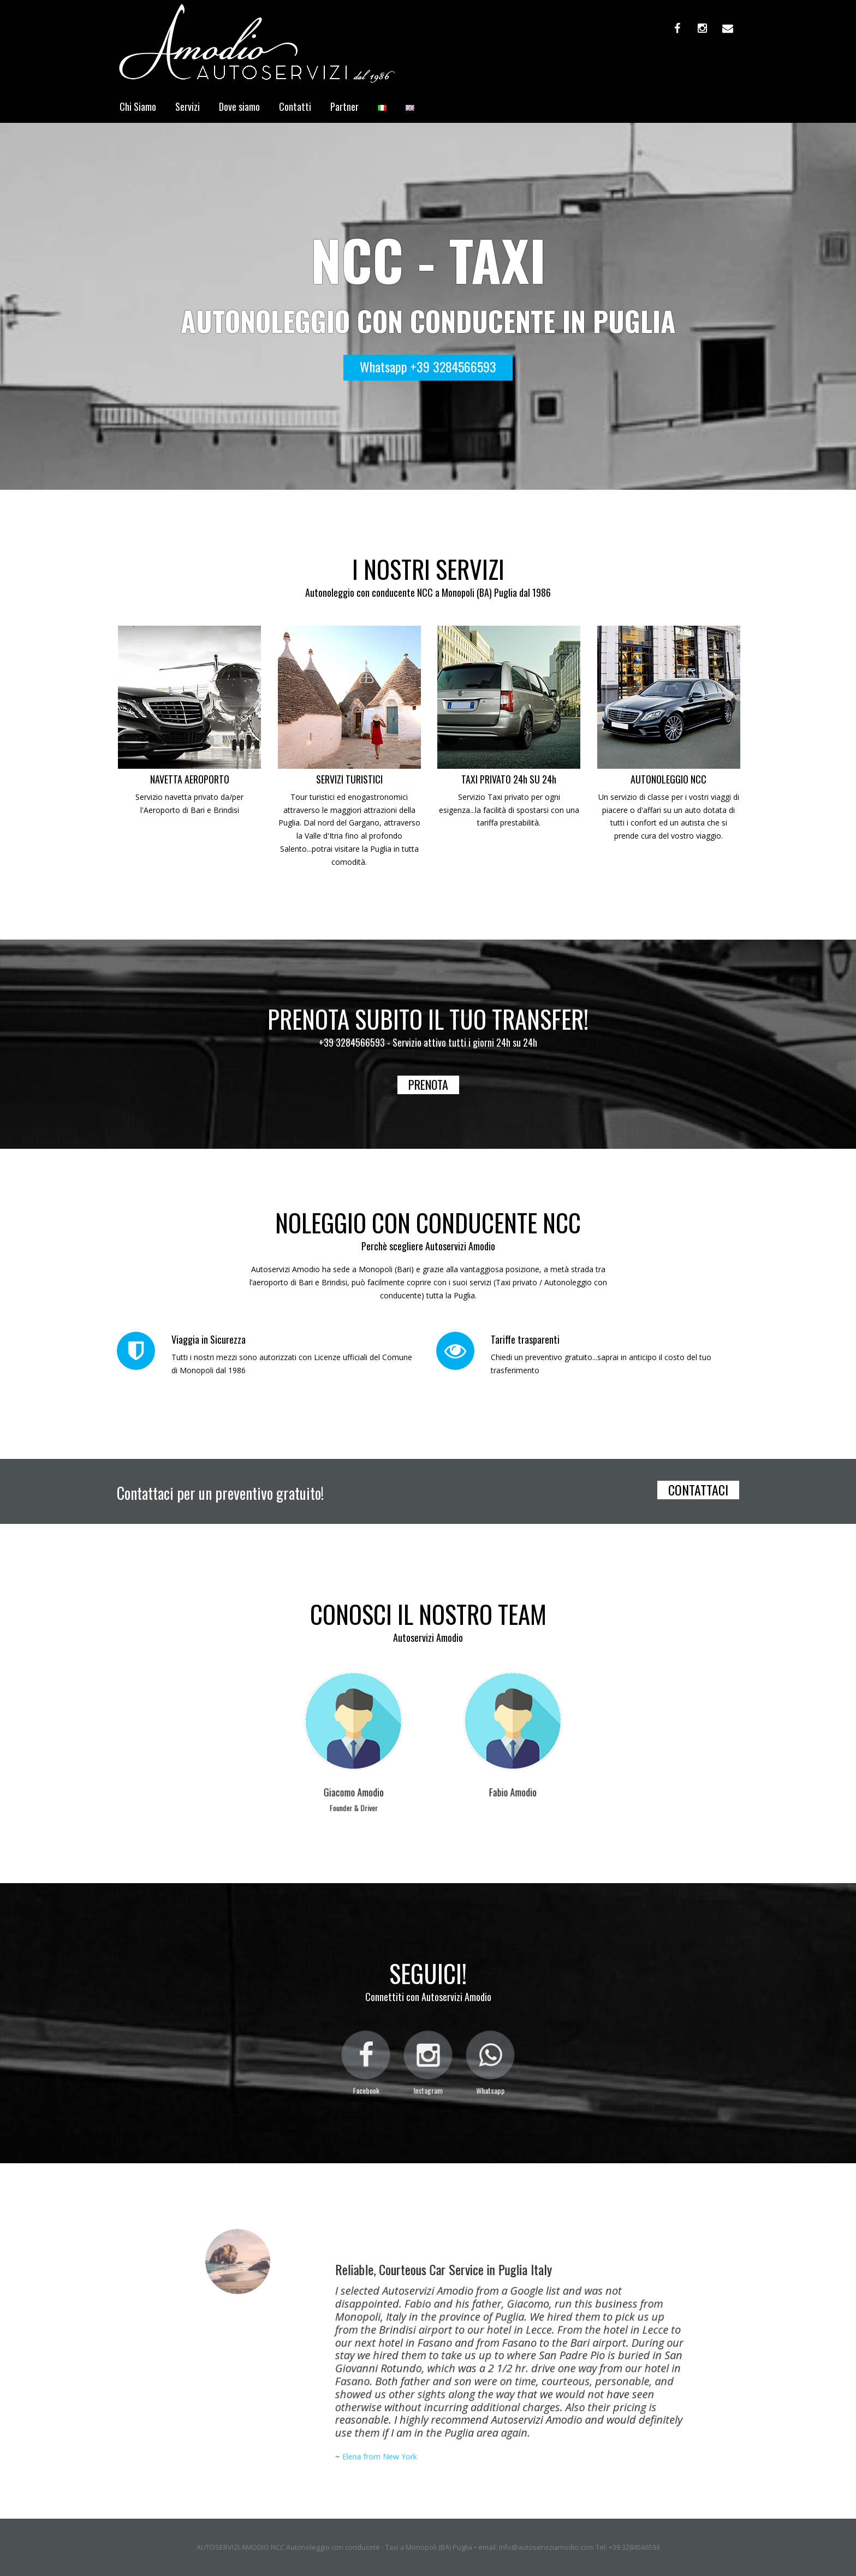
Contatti (295, 106)
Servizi (187, 106)
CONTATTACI (698, 1490)
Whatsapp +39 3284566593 (428, 366)
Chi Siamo (138, 106)
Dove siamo (239, 106)
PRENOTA (428, 1084)
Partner (344, 106)
